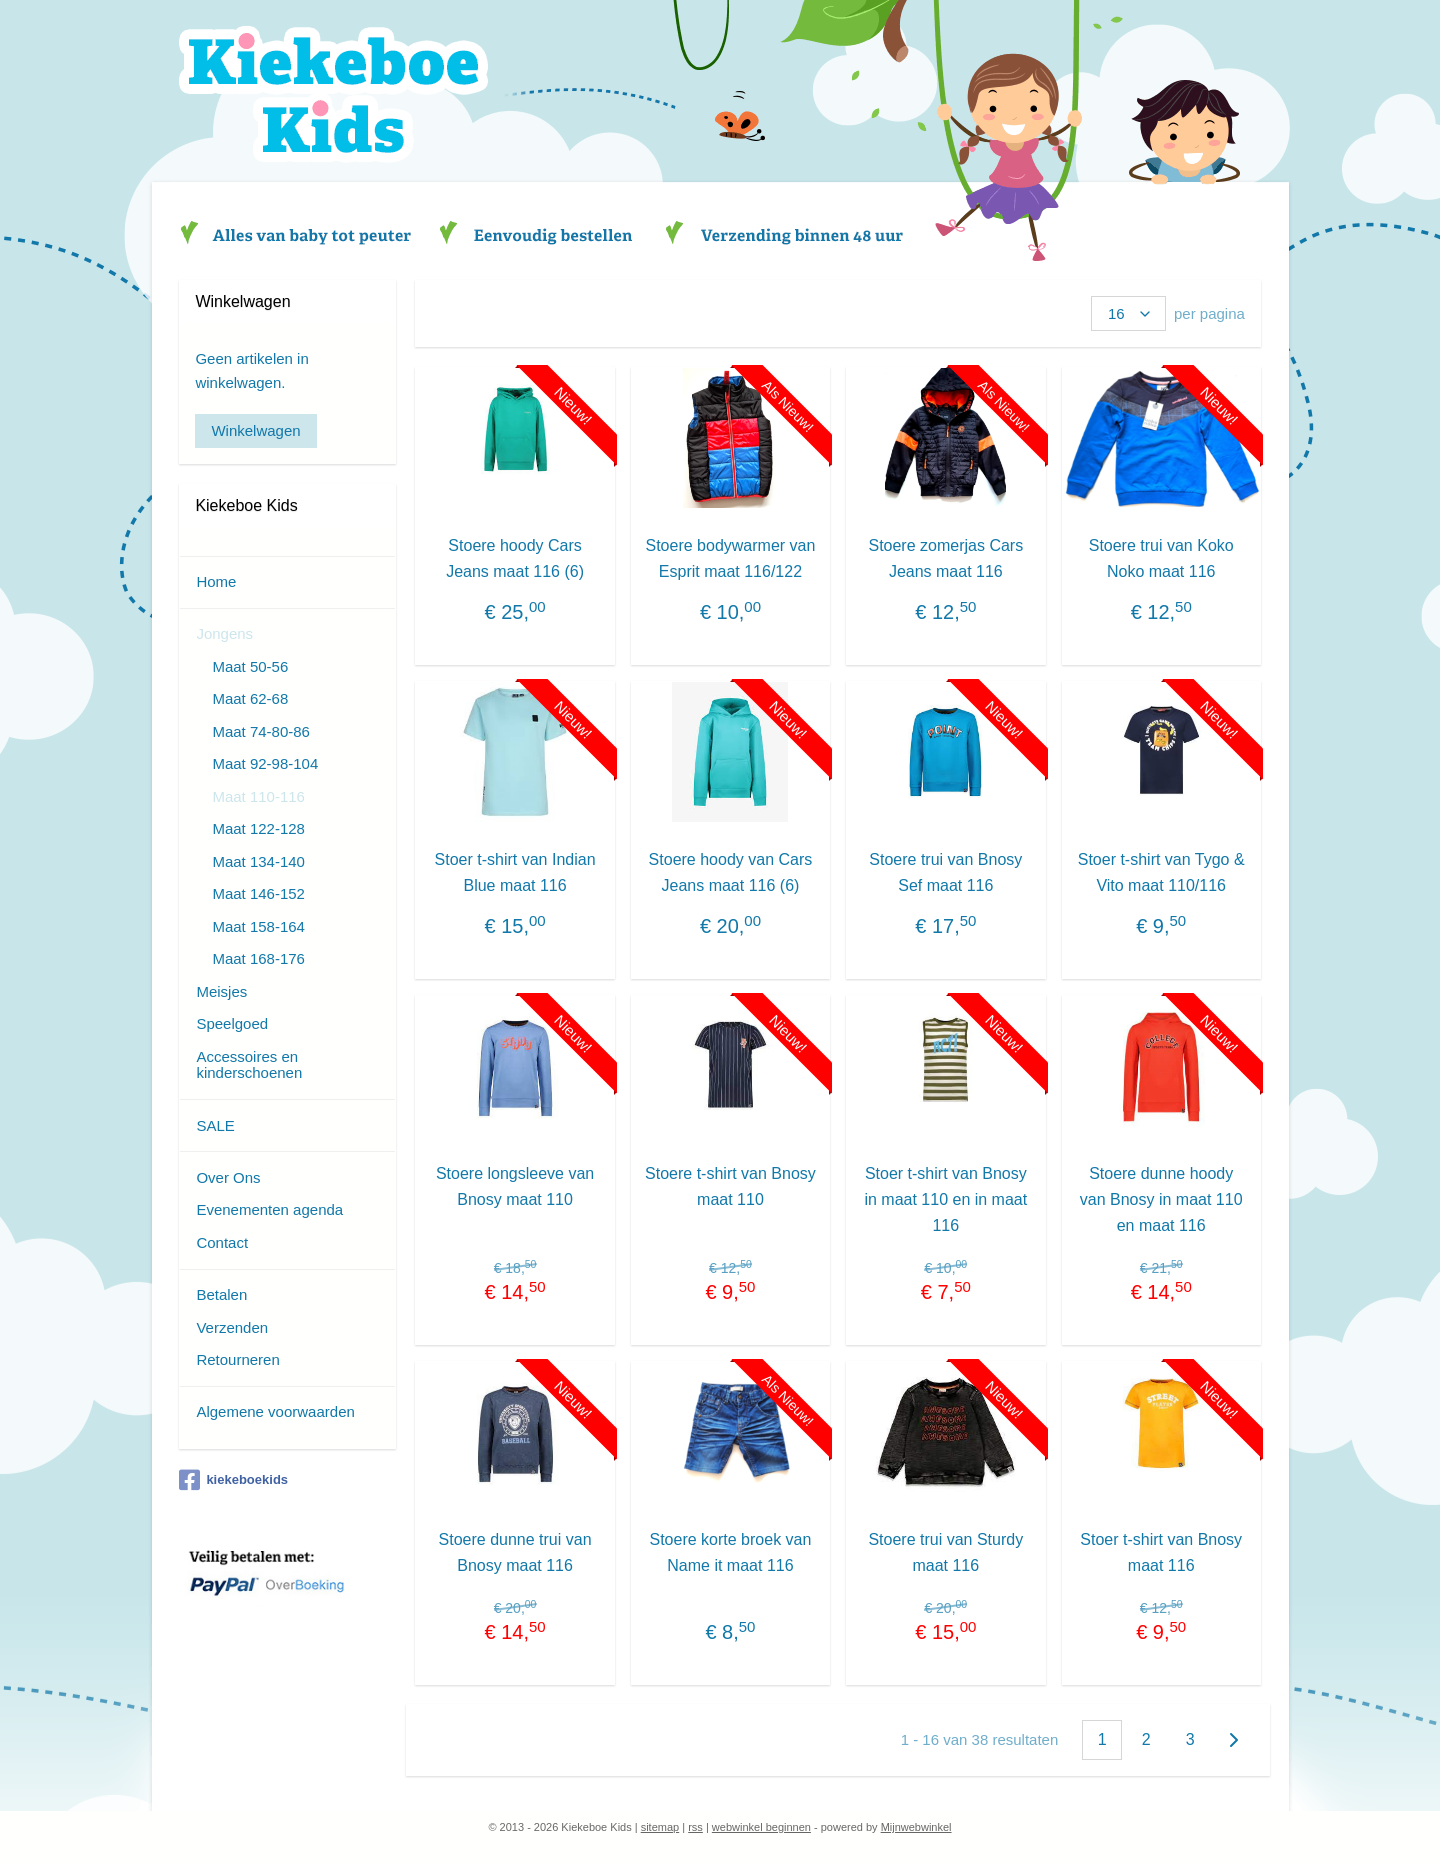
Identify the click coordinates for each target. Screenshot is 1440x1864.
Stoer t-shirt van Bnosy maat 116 (1161, 1552)
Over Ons (228, 1177)
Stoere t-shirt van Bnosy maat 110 (730, 1186)
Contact (222, 1242)
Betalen (221, 1294)
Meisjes (221, 991)
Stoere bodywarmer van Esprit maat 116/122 (730, 558)
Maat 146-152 (258, 893)
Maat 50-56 (250, 666)
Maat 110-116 (258, 796)
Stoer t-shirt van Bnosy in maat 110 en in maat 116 (945, 1199)
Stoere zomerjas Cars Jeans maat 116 (945, 558)
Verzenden (232, 1327)
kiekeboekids (233, 1480)
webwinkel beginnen (761, 1827)
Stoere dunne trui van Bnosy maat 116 (514, 1552)
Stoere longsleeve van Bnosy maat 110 (515, 1186)
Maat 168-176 (258, 958)
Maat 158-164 (258, 926)
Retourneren (237, 1359)
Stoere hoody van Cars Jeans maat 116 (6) (730, 872)
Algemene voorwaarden (275, 1411)
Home (216, 581)
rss (695, 1827)
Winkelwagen (255, 430)
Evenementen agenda (269, 1209)
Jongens (224, 633)
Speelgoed (232, 1023)
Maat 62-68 (250, 698)
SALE (215, 1125)
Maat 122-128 (258, 828)
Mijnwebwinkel (916, 1827)
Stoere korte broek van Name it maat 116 (730, 1552)
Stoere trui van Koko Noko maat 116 (1160, 558)
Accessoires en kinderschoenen (249, 1065)
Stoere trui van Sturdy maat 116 (945, 1552)
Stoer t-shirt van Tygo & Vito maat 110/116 (1160, 872)
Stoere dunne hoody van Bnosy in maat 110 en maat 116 (1161, 1199)
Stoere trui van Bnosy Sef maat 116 (945, 872)
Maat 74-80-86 (261, 731)
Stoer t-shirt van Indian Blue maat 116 (514, 872)
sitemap (660, 1827)
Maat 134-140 (258, 861)
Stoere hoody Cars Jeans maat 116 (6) (515, 558)
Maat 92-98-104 (265, 763)
